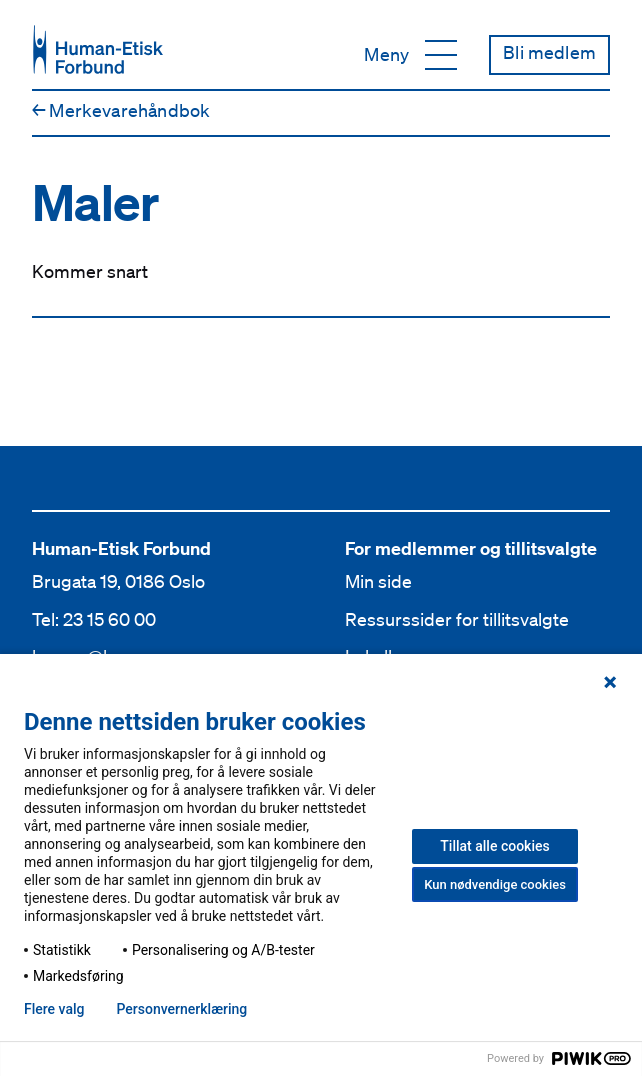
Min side (378, 581)
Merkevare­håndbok (121, 110)
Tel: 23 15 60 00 (94, 619)
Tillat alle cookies (494, 846)
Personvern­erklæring (181, 1009)
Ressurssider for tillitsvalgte (457, 619)
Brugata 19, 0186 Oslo (118, 581)
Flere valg (54, 1009)
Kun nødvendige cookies (495, 884)
